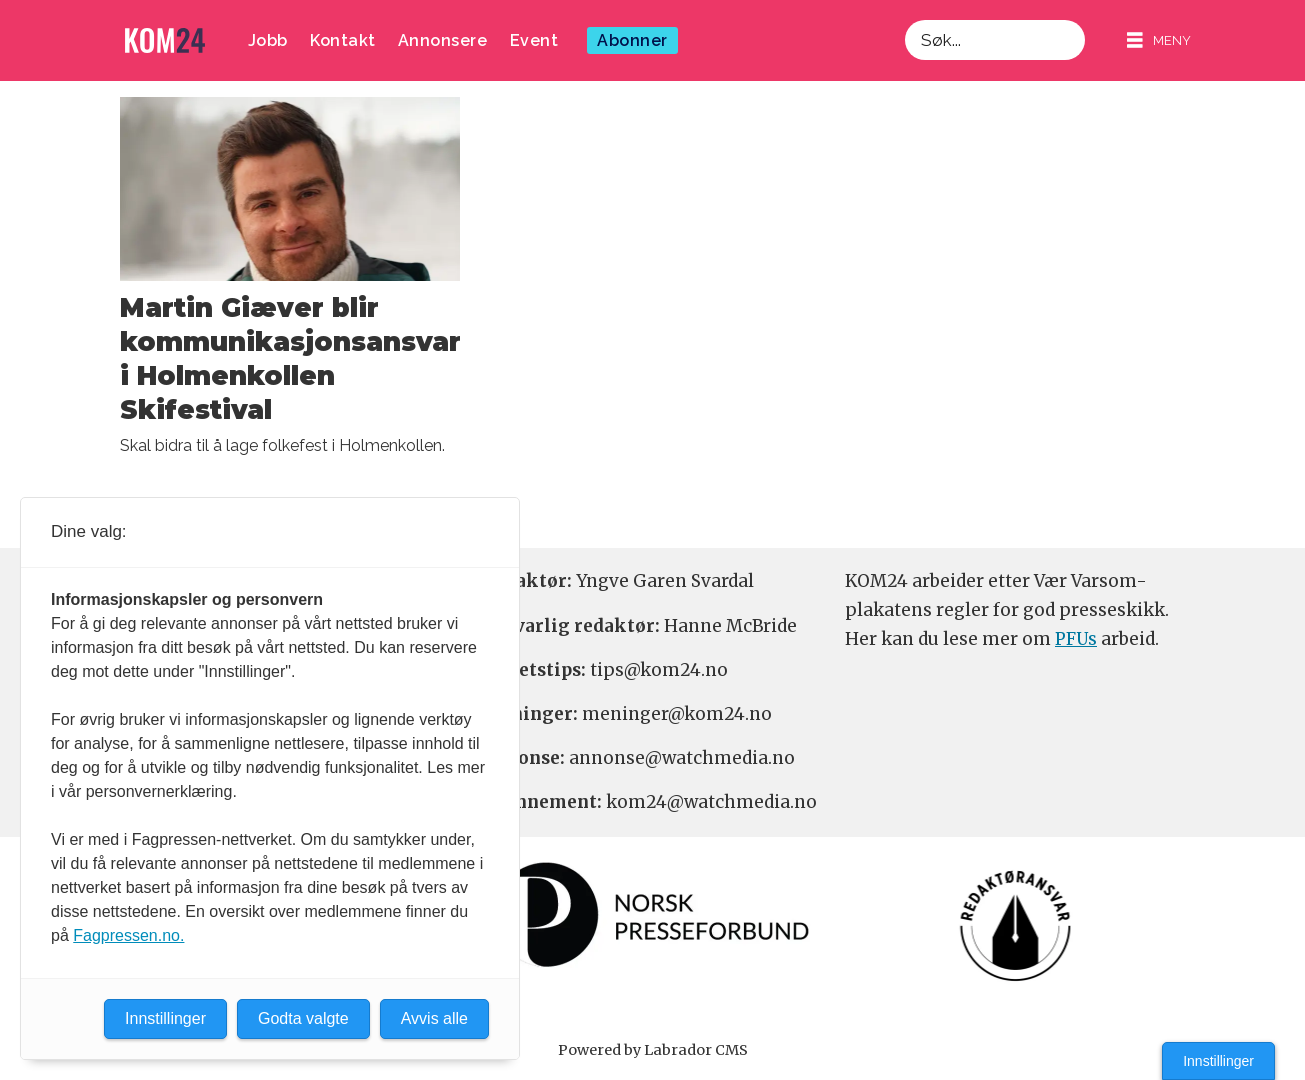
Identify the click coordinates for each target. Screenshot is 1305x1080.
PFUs (1076, 639)
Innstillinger (1218, 1061)
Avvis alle (434, 1018)
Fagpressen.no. (128, 935)
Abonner (632, 40)
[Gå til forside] (165, 40)
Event (534, 40)
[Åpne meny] (1159, 40)
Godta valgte (303, 1018)
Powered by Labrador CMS (653, 1050)
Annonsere (443, 40)
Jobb (268, 40)
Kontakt (343, 40)
